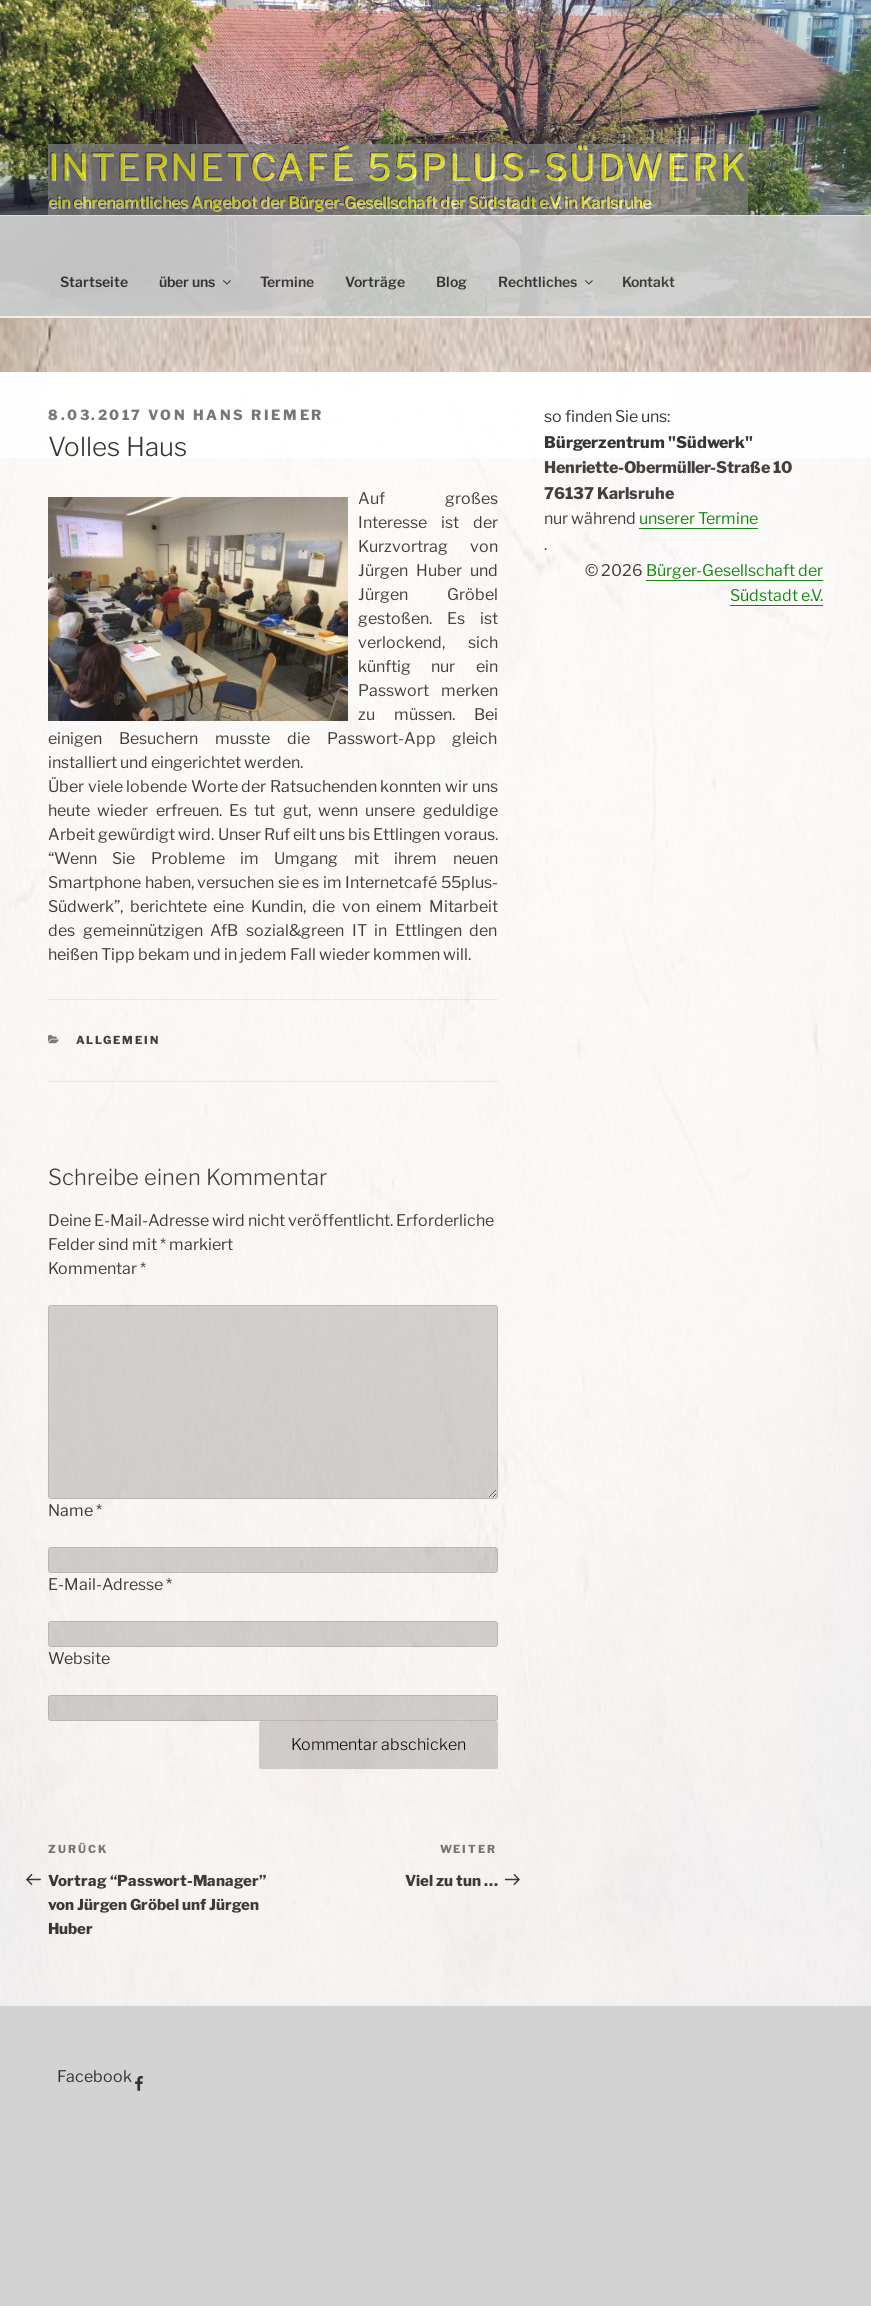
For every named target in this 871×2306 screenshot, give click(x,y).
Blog (451, 281)
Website (79, 1658)
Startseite (94, 281)
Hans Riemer (258, 414)
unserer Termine (698, 518)
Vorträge (375, 281)
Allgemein (118, 1040)
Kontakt (648, 281)
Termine (287, 281)
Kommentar (97, 1268)
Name (75, 1510)
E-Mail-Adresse (110, 1584)
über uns (196, 281)
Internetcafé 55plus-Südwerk (398, 167)
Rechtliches (547, 281)
